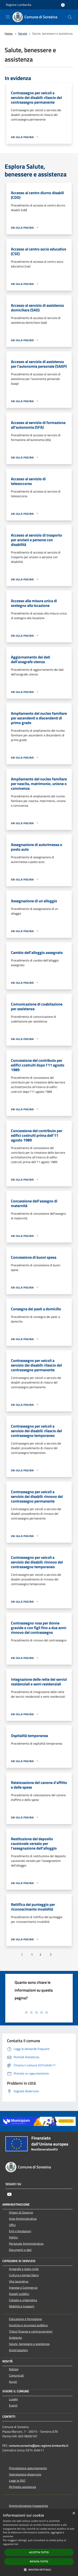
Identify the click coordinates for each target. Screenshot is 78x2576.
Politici (13, 2237)
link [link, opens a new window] (16, 2544)
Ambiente (15, 2337)
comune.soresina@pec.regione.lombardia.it (38, 2445)
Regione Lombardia (18, 4)
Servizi (22, 33)
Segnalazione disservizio (25, 2474)
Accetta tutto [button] (39, 2552)
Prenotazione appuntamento (28, 2468)
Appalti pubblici (19, 2293)
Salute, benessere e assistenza (29, 2344)
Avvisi (13, 2381)
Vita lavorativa (18, 2281)
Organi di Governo (21, 2212)
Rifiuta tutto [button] (39, 2561)
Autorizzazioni (18, 2350)
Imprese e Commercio (23, 2287)
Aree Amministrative (23, 2218)
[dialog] (39, 2542)
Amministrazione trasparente (28, 2505)
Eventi (13, 2405)
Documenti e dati (20, 2249)
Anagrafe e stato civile (24, 2269)
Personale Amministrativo (26, 2243)
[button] (39, 2570)
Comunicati (16, 2375)
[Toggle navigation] (7, 16)
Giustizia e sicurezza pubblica (28, 2325)
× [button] (73, 2513)
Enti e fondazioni (20, 2231)
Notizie (13, 2369)
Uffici (12, 2225)
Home (8, 33)
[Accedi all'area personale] (63, 5)
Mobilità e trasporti (21, 2306)
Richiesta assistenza (22, 2486)
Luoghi (13, 2399)
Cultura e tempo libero (24, 2275)
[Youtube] (9, 2194)
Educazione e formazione (25, 2319)
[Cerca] (69, 17)
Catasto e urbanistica (23, 2300)
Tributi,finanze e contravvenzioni (30, 2331)
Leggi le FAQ (17, 2480)
